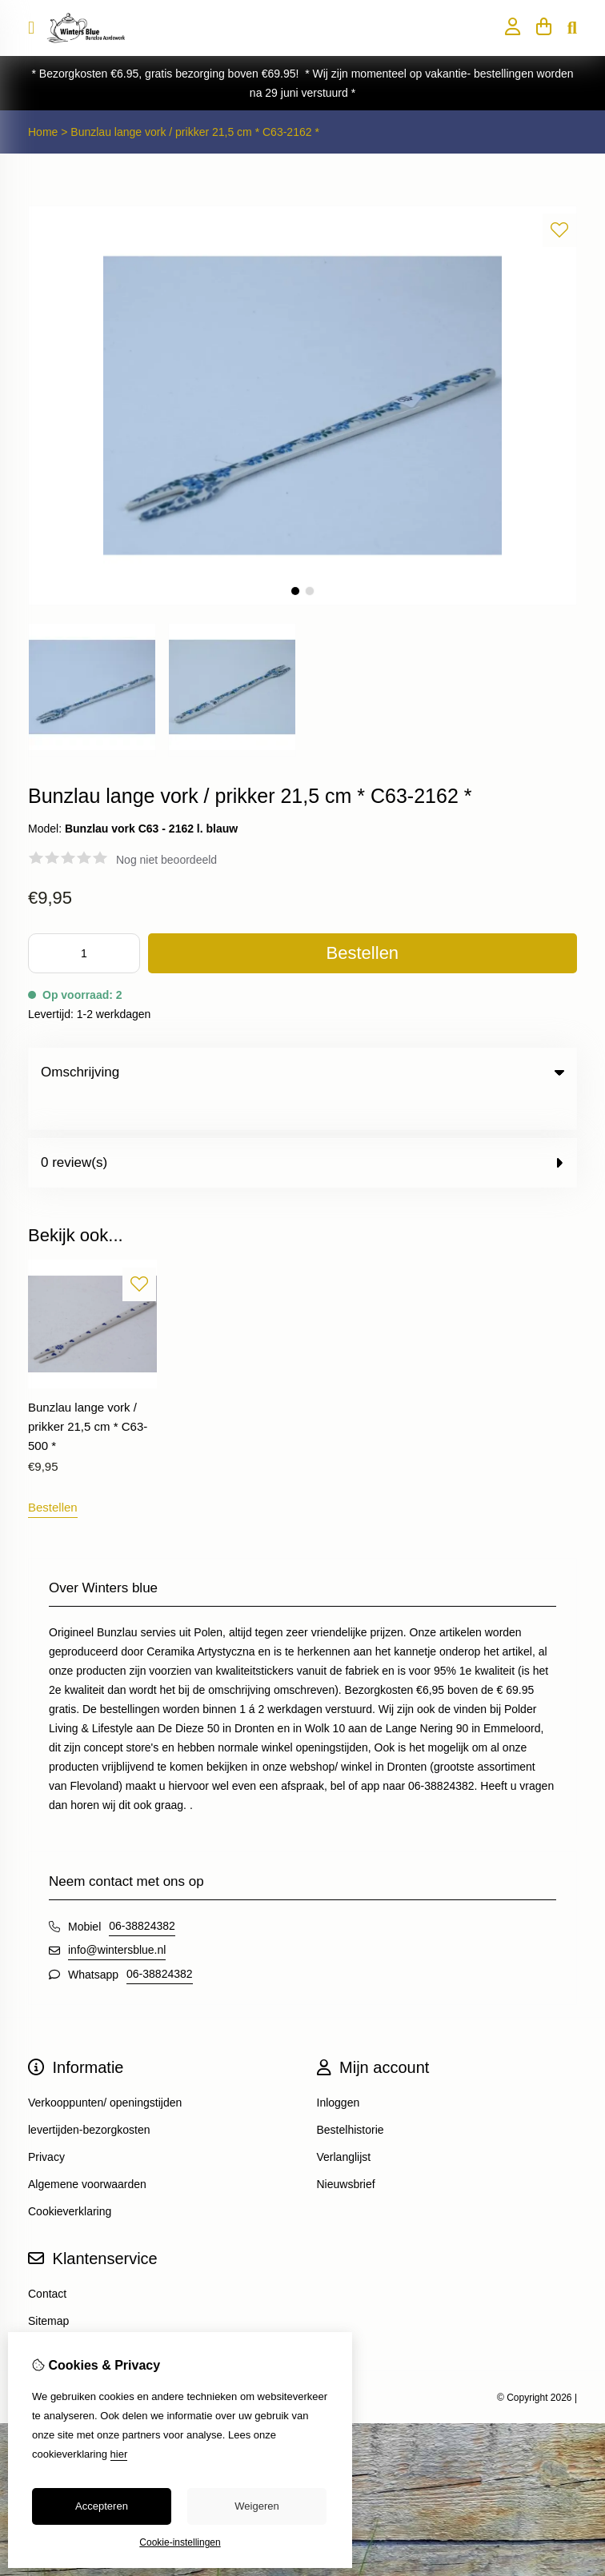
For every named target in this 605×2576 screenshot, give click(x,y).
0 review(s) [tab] (302, 1129)
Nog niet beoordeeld (166, 859)
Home (43, 132)
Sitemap (48, 2288)
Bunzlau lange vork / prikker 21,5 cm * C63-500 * (87, 1394)
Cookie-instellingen (179, 2542)
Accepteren (101, 2506)
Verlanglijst (344, 2124)
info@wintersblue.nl (117, 1917)
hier (119, 2454)
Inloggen (338, 2069)
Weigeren (256, 2506)
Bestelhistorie (350, 2097)
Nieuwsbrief (346, 2151)
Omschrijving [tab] (302, 1072)
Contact (47, 2260)
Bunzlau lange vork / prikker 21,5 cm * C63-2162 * (194, 132)
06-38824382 (142, 1893)
